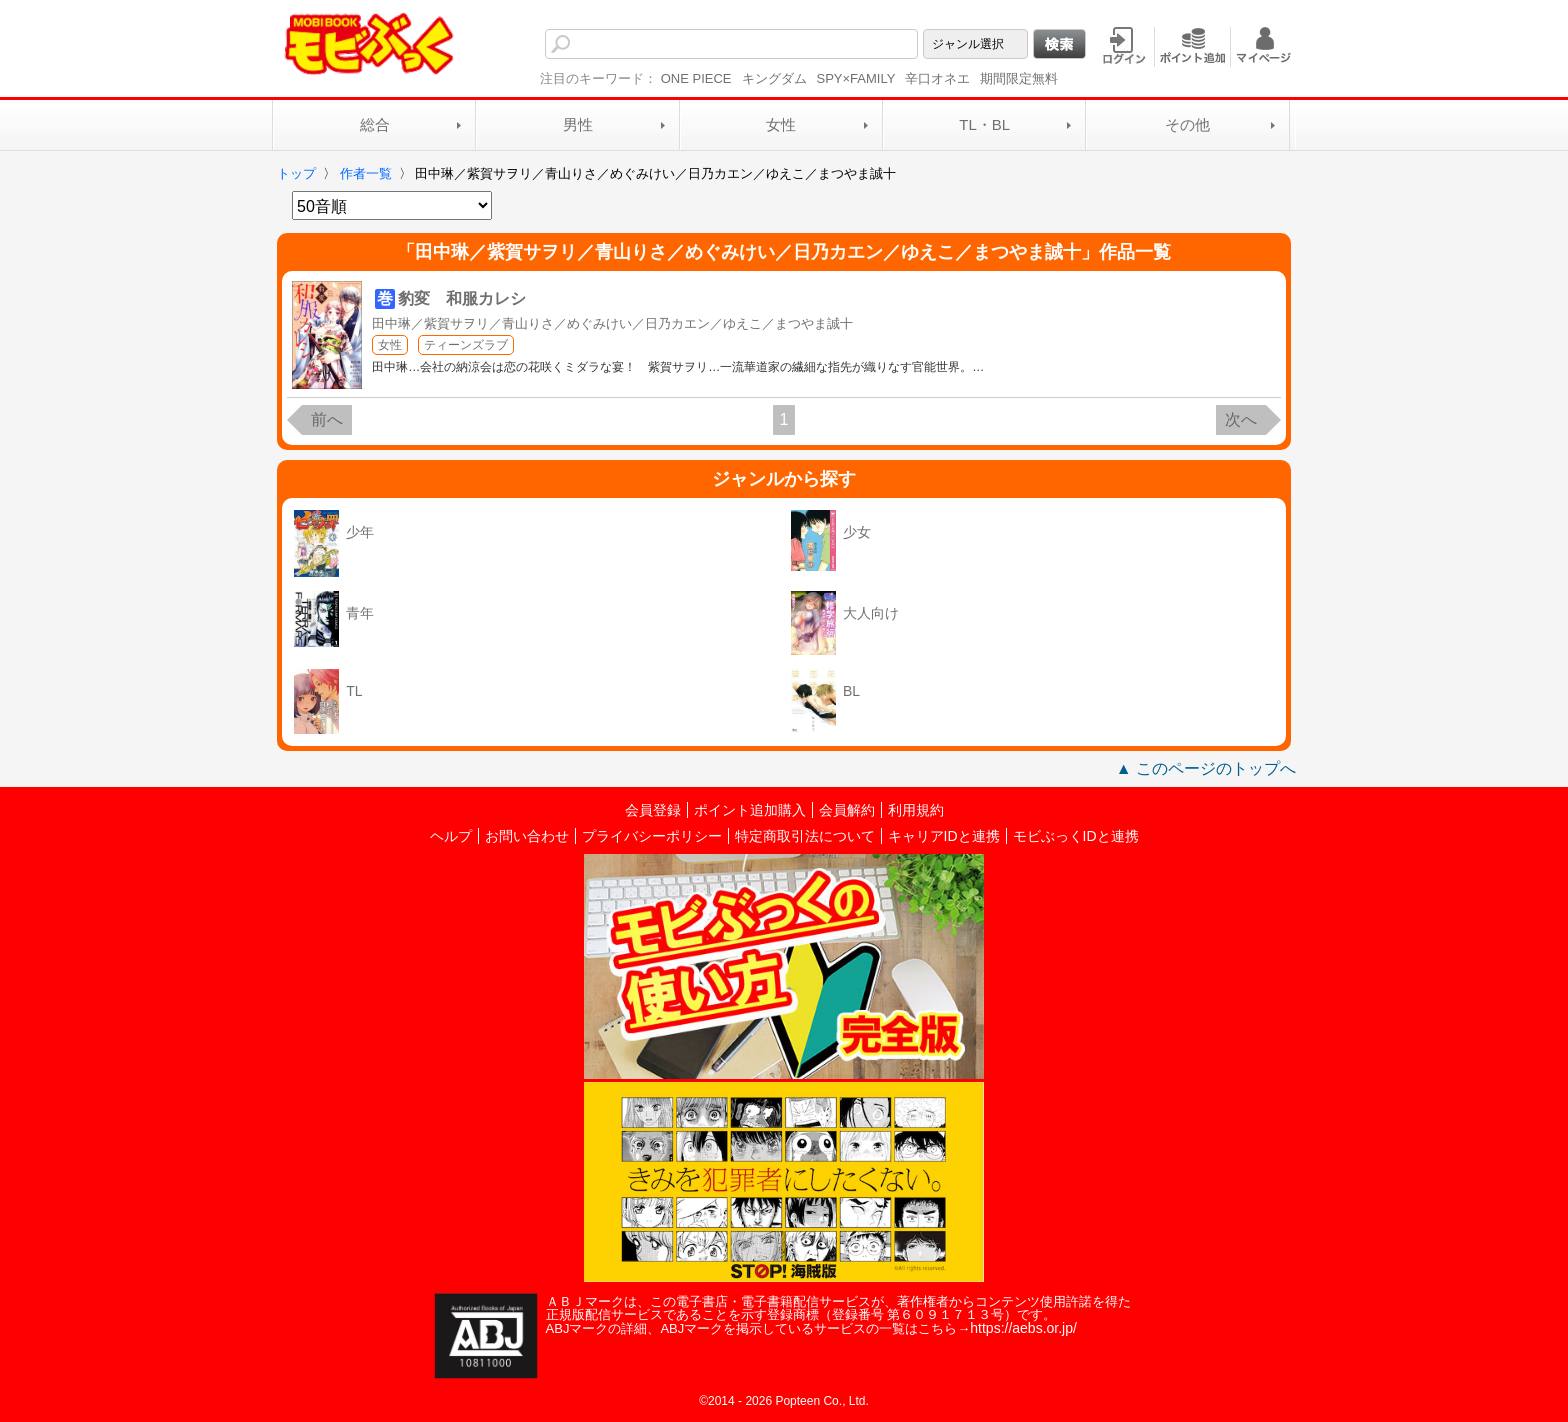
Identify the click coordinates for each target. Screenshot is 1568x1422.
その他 (1187, 124)
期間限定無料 (1019, 78)
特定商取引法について (805, 836)
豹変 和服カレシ (462, 298)
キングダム (774, 78)
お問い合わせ (527, 836)
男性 (578, 124)
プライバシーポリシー (652, 836)
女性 (781, 124)
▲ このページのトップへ (1206, 768)
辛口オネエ (937, 78)
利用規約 (916, 810)
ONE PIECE (696, 78)
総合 (375, 124)
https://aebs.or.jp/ (1023, 1328)
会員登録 (653, 810)
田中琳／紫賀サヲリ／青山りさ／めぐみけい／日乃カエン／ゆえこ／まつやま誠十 (612, 323)
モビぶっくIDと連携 (1076, 836)
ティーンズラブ (466, 345)
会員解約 (847, 810)
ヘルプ (451, 836)
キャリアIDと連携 (944, 836)
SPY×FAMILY (856, 78)
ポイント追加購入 (750, 810)
